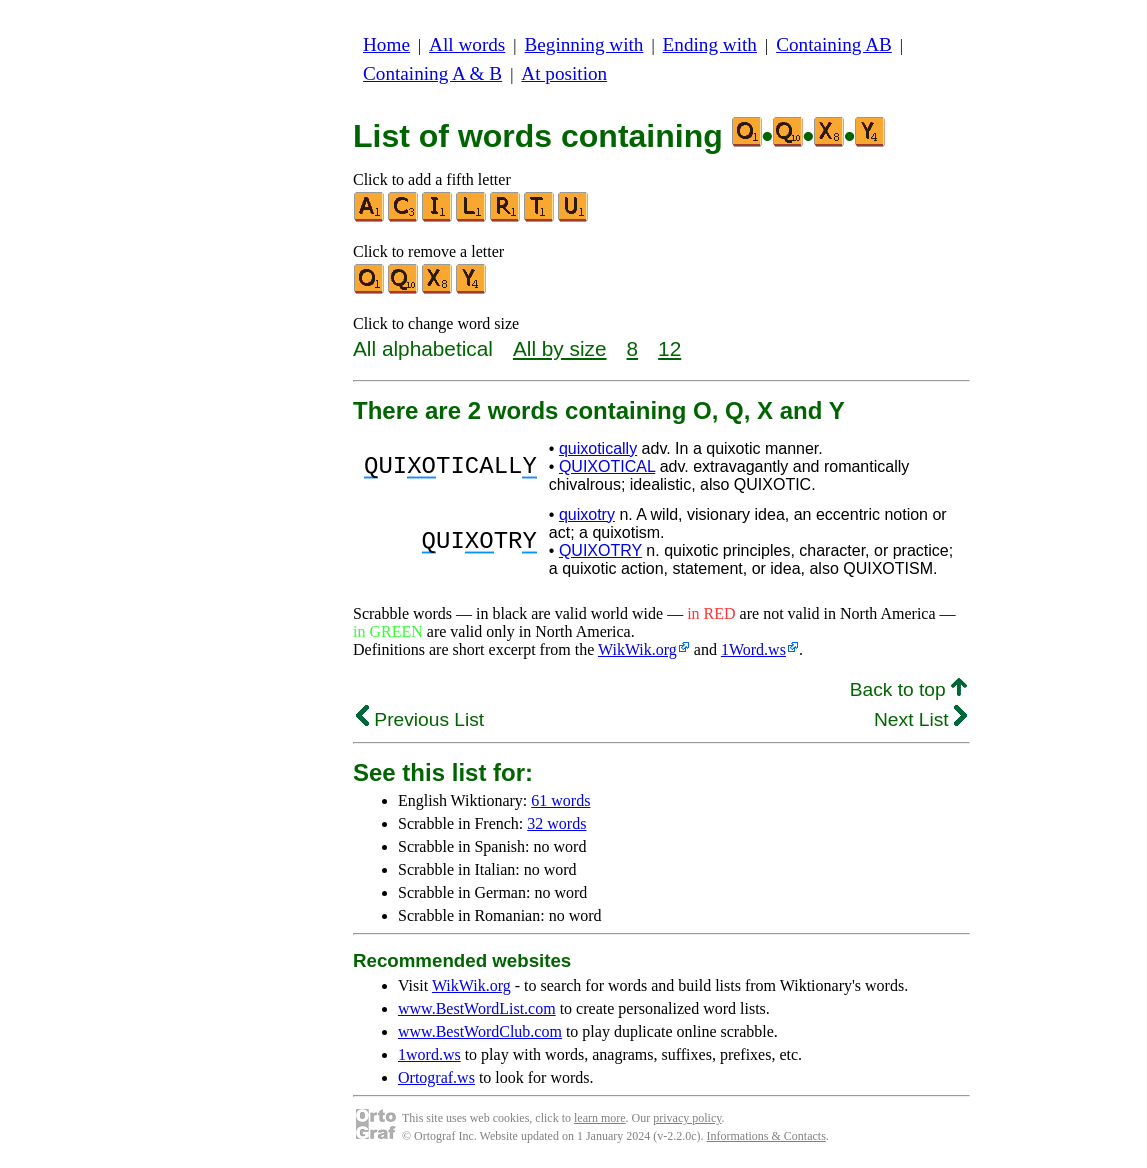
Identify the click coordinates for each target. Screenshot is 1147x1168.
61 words (560, 800)
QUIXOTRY (600, 550)
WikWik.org (637, 649)
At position (564, 73)
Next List (920, 719)
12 (669, 348)
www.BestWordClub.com (480, 1031)
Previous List (420, 719)
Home (386, 44)
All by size (560, 348)
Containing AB (834, 44)
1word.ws (429, 1054)
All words (467, 44)
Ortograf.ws (436, 1077)
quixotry (587, 514)
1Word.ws (753, 649)
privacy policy (687, 1118)
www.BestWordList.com (477, 1008)
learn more (600, 1118)
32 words (556, 823)
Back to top (908, 689)
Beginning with (584, 44)
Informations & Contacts (766, 1136)
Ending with (710, 44)
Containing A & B (432, 73)
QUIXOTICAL (607, 466)
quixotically (598, 448)
